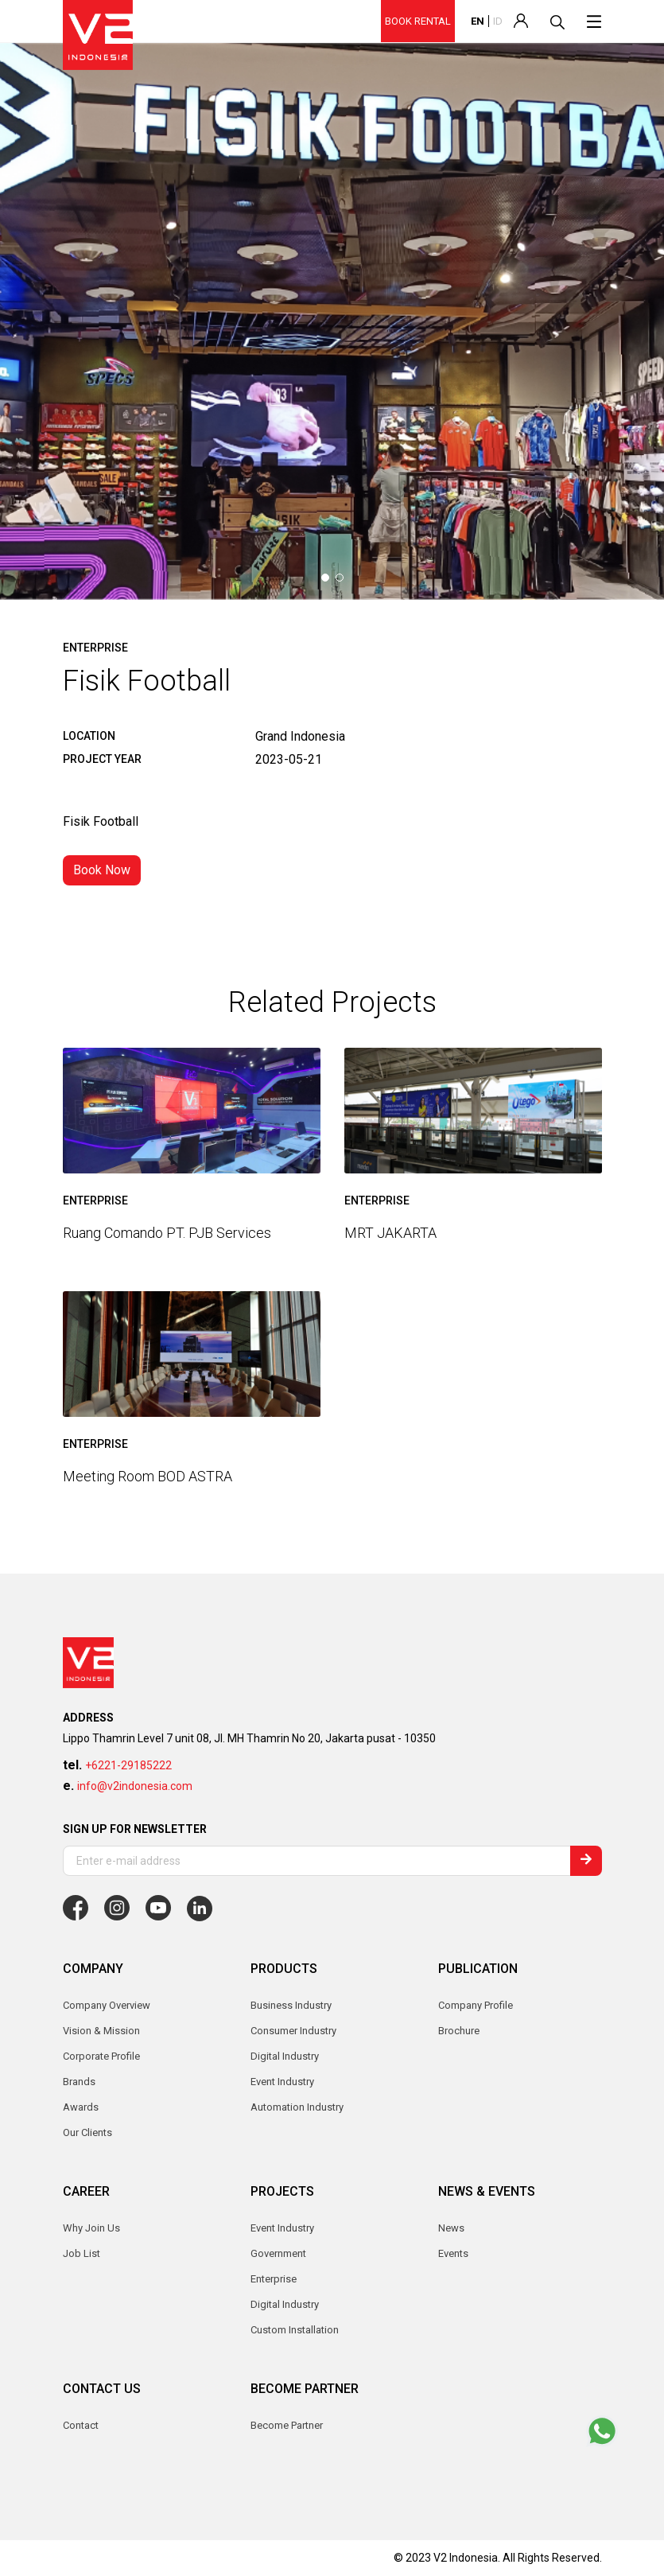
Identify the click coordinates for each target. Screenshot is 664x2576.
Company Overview (106, 2005)
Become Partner (286, 2425)
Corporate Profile (101, 2056)
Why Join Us (91, 2228)
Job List (81, 2253)
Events (453, 2253)
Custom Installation (294, 2330)
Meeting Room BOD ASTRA (147, 1475)
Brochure (459, 2031)
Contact (81, 2425)
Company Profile (475, 2005)
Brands (79, 2082)
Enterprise (273, 2279)
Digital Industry (284, 2304)
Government (278, 2253)
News (451, 2228)
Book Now (101, 869)
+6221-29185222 (128, 1765)
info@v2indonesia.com (134, 1786)
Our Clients (87, 2132)
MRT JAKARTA (390, 1232)
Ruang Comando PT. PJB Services (167, 1232)
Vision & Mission (101, 2031)
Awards (81, 2107)
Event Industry (282, 2228)
